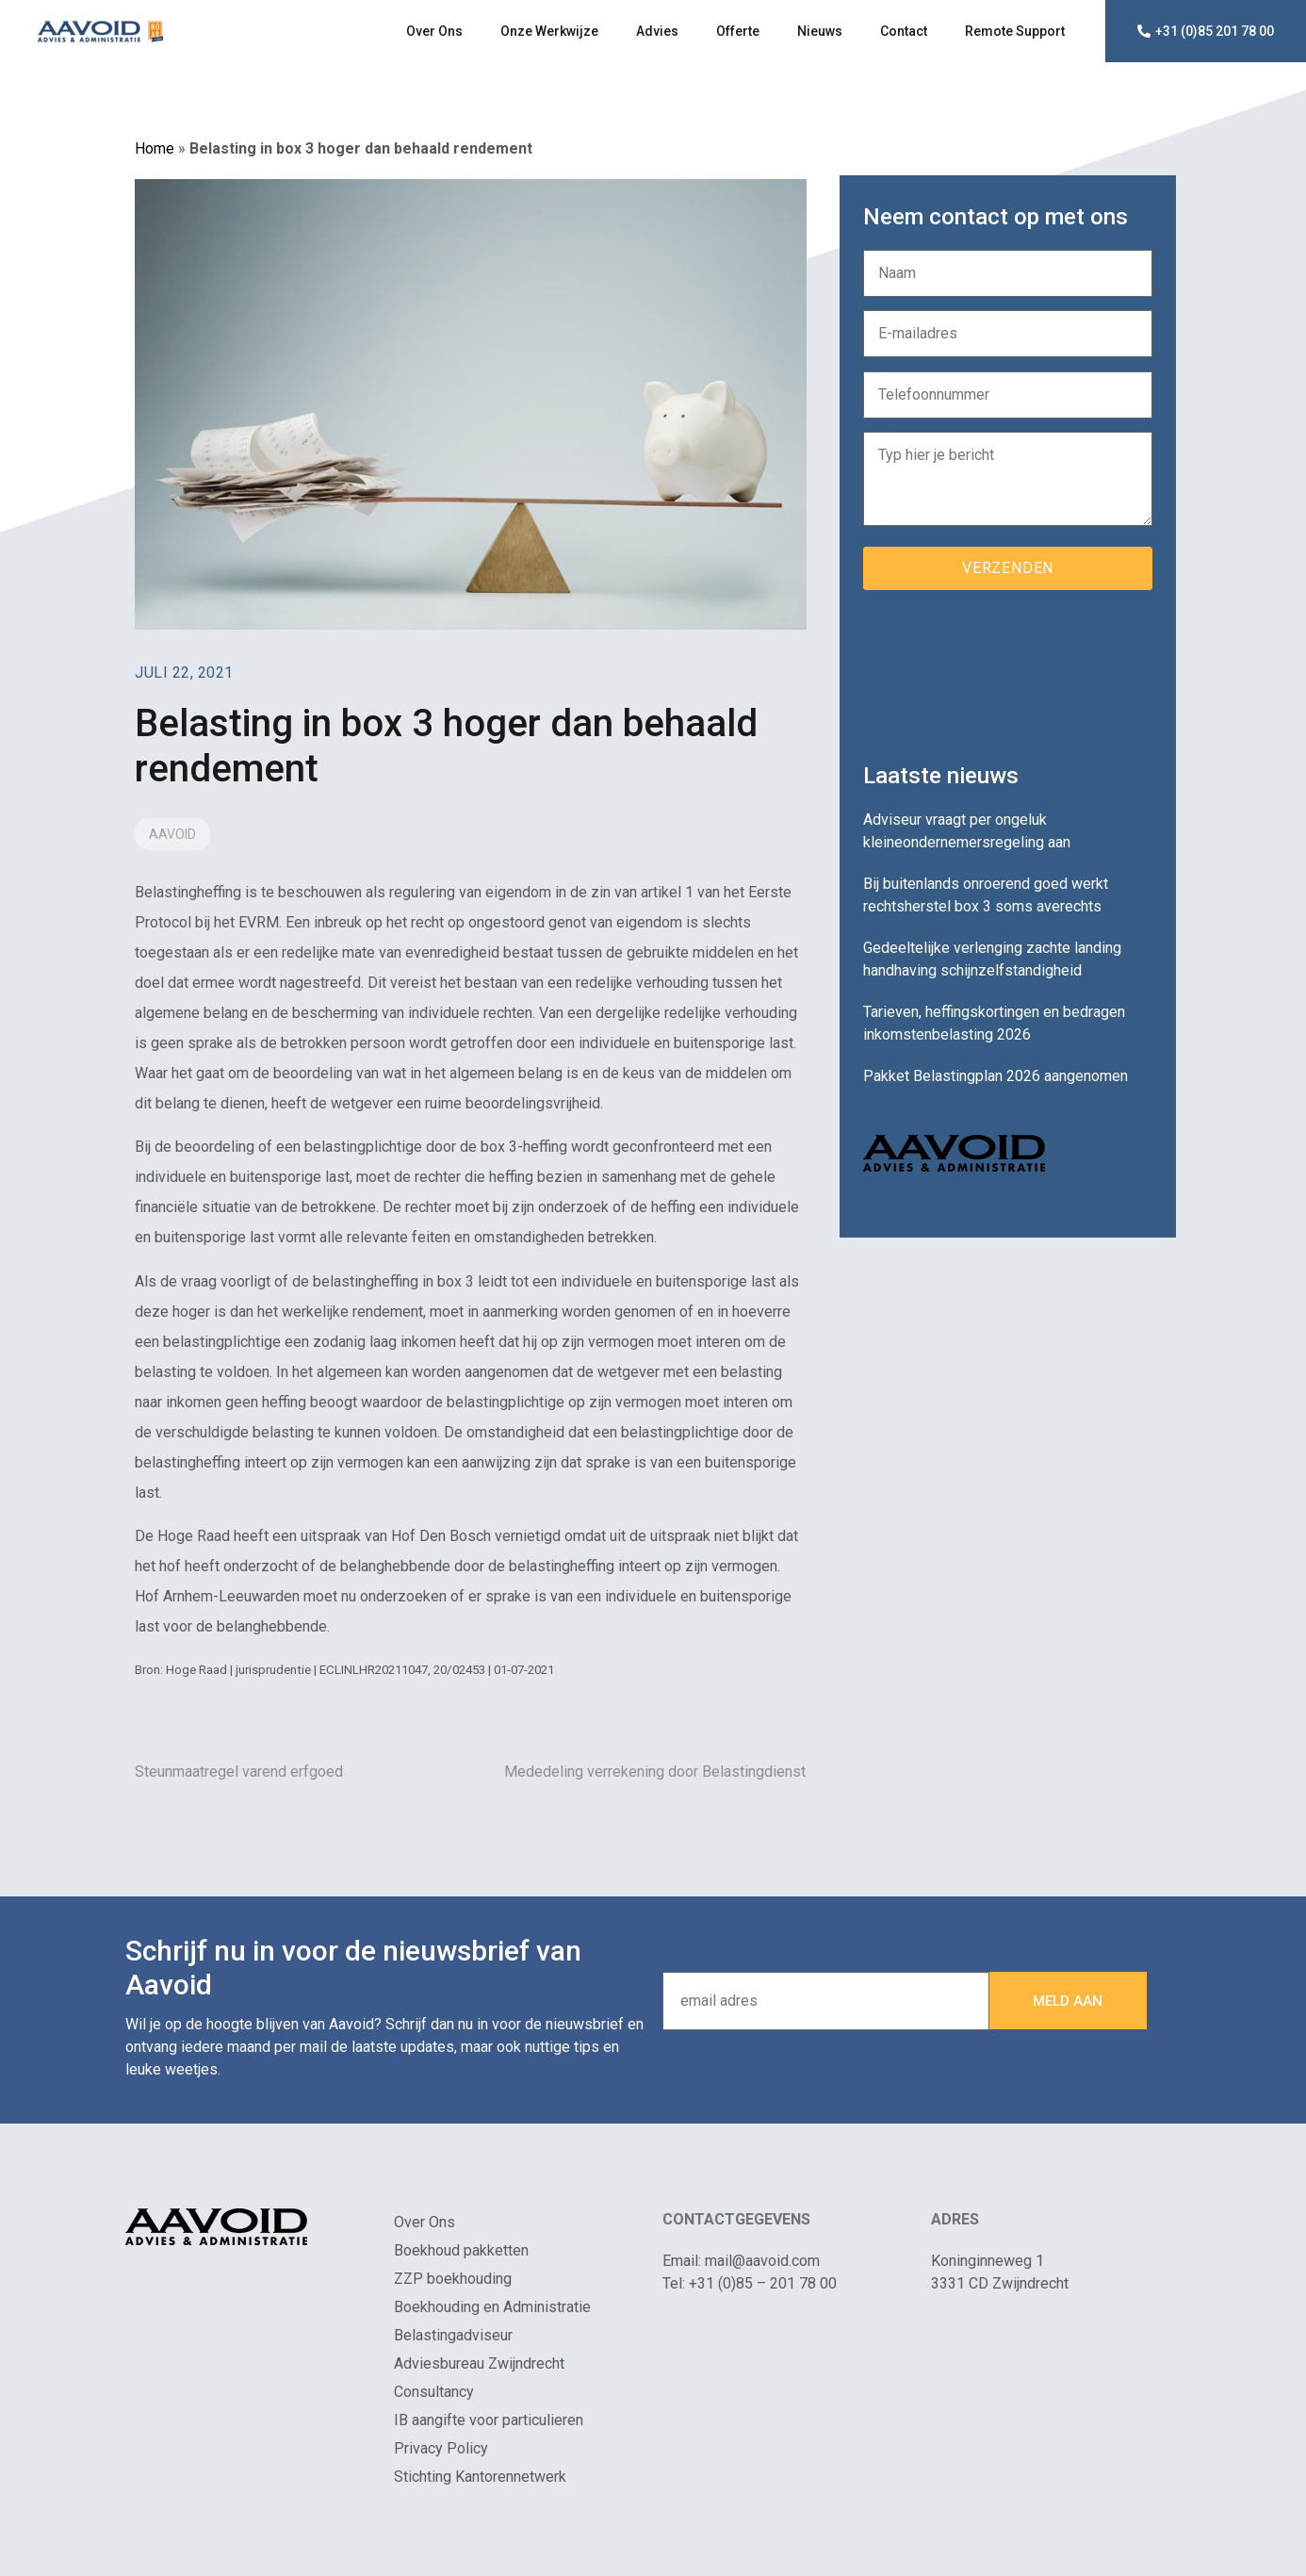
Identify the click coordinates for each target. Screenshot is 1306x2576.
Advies (657, 31)
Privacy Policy (441, 2448)
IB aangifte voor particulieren (488, 2420)
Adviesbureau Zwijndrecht (479, 2363)
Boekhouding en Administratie (492, 2307)
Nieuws (819, 31)
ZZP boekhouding (453, 2279)
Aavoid (172, 834)
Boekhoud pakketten (461, 2250)
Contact (903, 31)
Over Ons (434, 31)
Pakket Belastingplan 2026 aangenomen (995, 1076)
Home (154, 148)
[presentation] (1006, 669)
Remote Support (1015, 31)
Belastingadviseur (453, 2335)
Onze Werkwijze (549, 31)
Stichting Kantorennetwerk (480, 2477)
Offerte (737, 31)
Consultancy (434, 2392)
